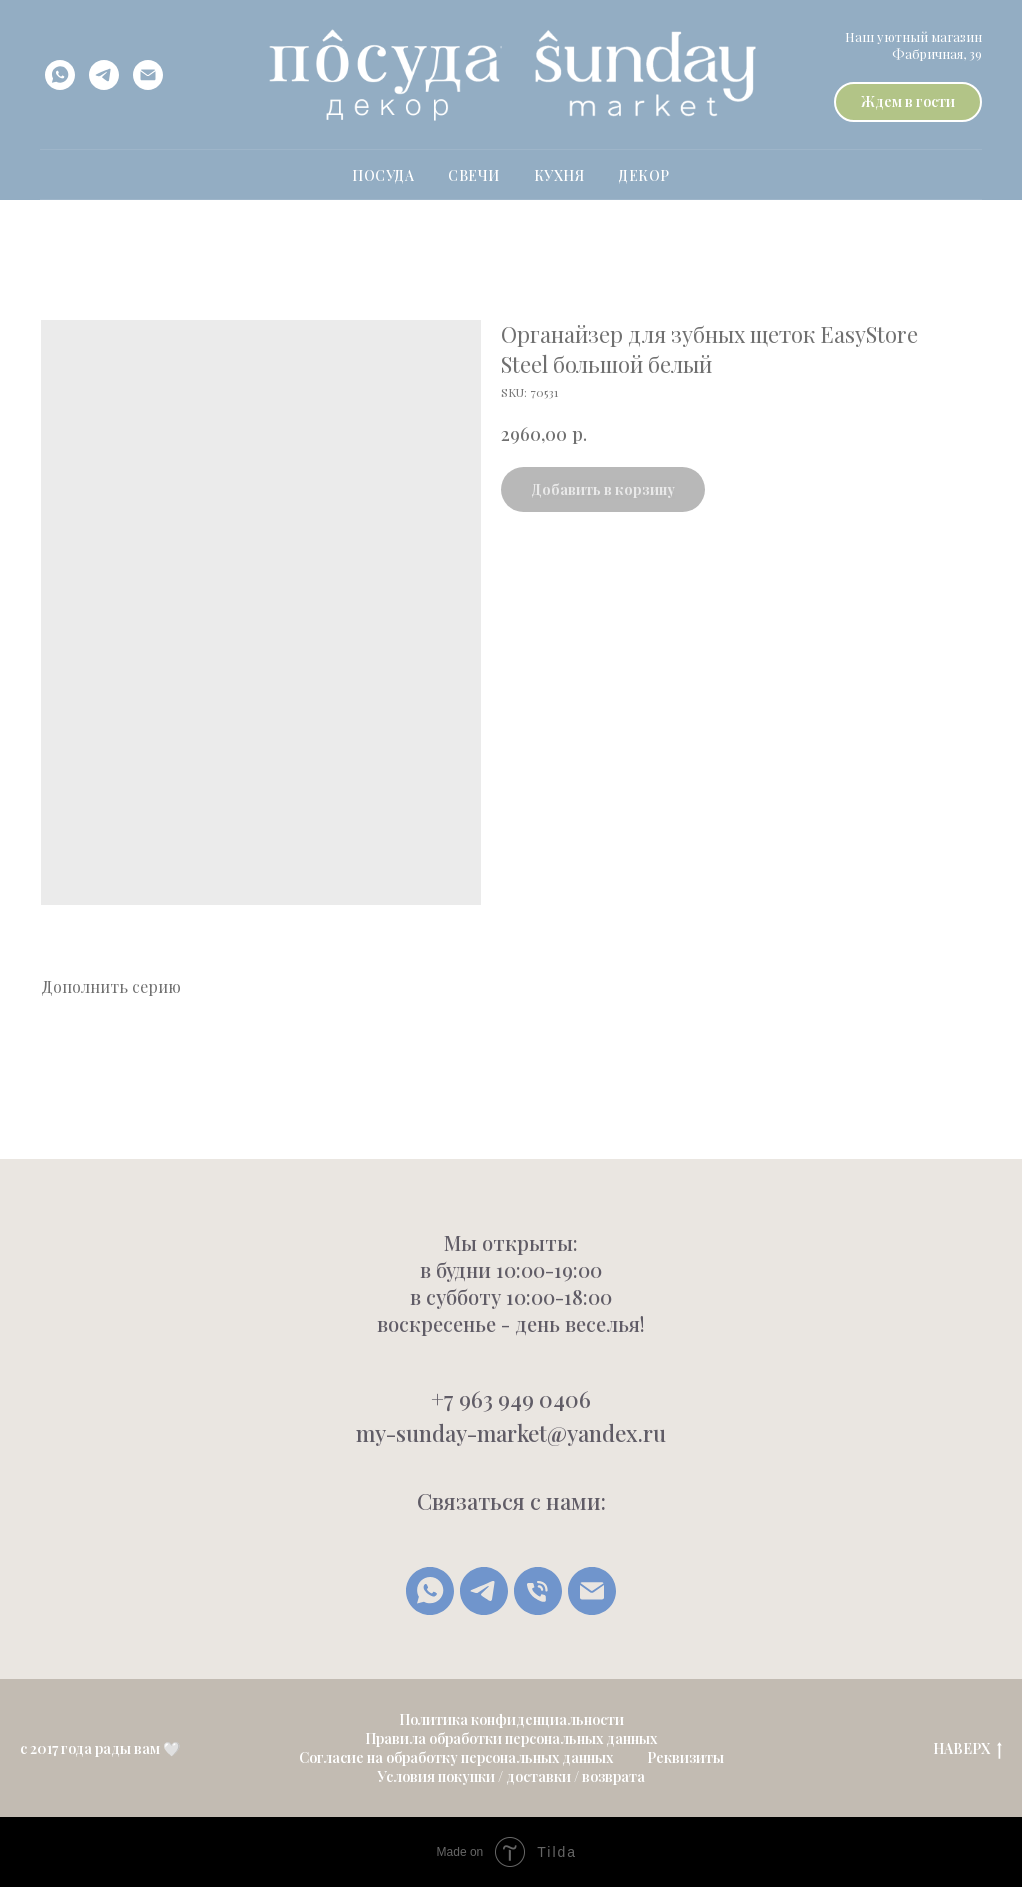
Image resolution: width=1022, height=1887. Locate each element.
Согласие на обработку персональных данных (456, 1757)
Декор (644, 175)
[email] (148, 75)
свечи (474, 175)
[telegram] (104, 75)
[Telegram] (484, 1591)
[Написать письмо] (592, 1591)
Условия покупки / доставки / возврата (511, 1776)
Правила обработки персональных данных (511, 1738)
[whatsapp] (60, 75)
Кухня (559, 175)
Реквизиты (685, 1757)
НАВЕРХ (967, 1749)
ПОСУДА (383, 175)
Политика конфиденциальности (511, 1719)
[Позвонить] (538, 1591)
